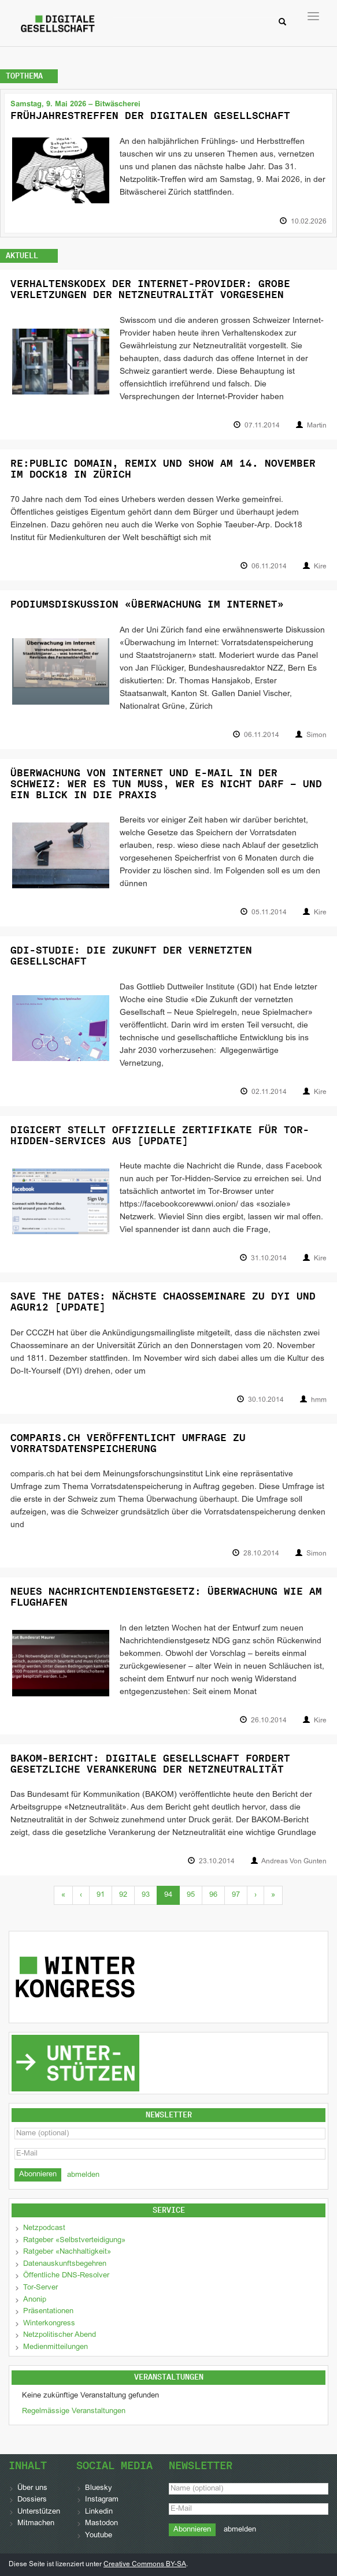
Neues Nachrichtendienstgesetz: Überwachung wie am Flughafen (166, 1596)
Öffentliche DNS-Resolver (66, 2275)
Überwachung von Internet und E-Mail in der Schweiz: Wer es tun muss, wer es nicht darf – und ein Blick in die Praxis (166, 783)
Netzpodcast (44, 2228)
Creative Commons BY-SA (144, 2564)
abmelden (83, 2175)
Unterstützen (38, 2511)
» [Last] (273, 1895)
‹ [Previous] (81, 1895)
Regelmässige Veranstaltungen (73, 2411)
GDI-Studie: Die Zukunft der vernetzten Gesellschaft (131, 955)
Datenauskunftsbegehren (64, 2264)
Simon (316, 735)
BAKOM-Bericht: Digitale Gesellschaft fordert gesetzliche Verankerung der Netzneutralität (150, 1763)
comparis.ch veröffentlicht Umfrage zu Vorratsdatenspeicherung (128, 1443)
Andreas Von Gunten (294, 1861)
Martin (317, 425)
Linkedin (99, 2511)
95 (191, 1895)
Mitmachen (35, 2523)
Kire (320, 566)
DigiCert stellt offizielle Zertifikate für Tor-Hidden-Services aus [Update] (159, 1135)
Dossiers (32, 2499)
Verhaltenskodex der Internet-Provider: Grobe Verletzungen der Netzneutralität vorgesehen (150, 289)
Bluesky (98, 2488)
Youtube (98, 2535)
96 (213, 1895)
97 (236, 1895)
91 (101, 1895)
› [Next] (255, 1895)
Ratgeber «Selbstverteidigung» (74, 2240)
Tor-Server (40, 2287)
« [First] (63, 1895)
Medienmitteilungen (55, 2347)
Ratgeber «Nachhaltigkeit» (67, 2252)
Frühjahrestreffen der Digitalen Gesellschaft (150, 115)
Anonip (34, 2299)
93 (146, 1895)
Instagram (101, 2499)
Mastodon (101, 2523)
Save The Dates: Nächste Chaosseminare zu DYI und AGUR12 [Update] (163, 1301)
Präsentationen (48, 2311)
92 (123, 1895)
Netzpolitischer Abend (59, 2335)
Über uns (32, 2488)
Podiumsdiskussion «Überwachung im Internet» (147, 604)
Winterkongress (49, 2323)
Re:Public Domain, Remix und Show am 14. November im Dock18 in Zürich (163, 468)
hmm (319, 1400)
